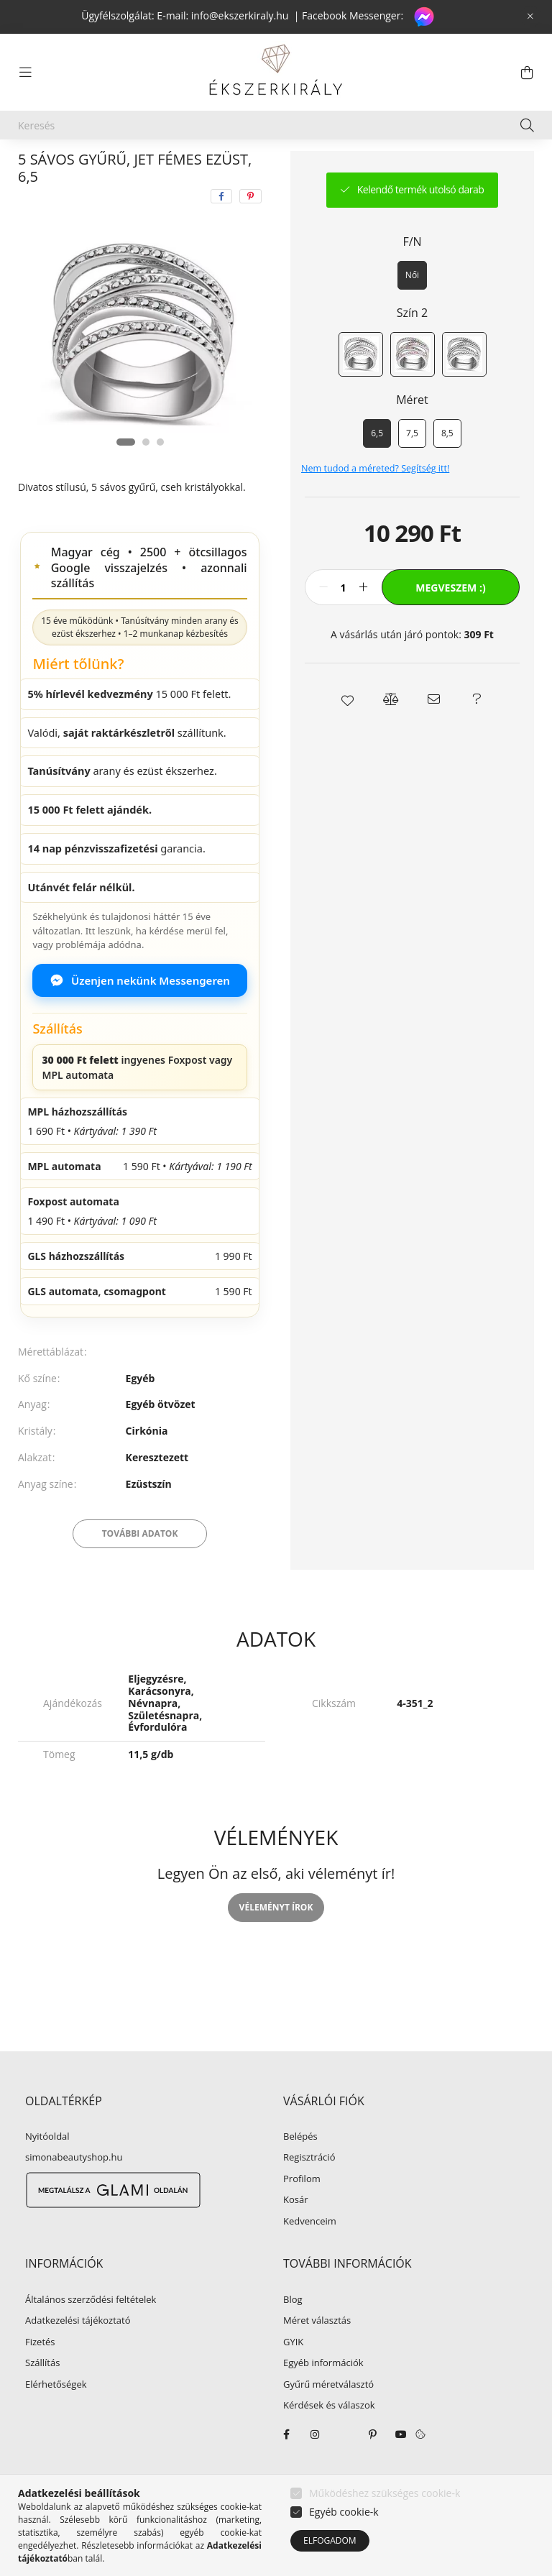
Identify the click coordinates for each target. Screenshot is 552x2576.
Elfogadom (329, 2540)
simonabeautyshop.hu (73, 2190)
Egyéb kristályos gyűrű (299, 167)
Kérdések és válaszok (329, 2439)
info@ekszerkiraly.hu (240, 15)
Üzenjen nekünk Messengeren (140, 1014)
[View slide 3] (160, 475)
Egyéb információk (323, 2397)
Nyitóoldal (47, 2170)
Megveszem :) (450, 621)
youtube (401, 2468)
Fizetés (40, 2376)
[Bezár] (530, 16)
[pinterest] (250, 230)
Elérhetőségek (56, 2418)
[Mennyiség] (343, 621)
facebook (286, 2468)
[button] (348, 733)
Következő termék (489, 167)
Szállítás (42, 2397)
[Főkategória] (41, 167)
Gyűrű (206, 167)
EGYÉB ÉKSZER (130, 167)
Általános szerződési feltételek (90, 2334)
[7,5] (412, 467)
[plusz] (363, 621)
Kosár (295, 2234)
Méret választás (317, 2354)
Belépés (300, 2170)
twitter (343, 2468)
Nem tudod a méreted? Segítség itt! (375, 502)
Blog (293, 2334)
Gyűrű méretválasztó (328, 2418)
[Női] (412, 309)
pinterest (372, 2468)
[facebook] (221, 230)
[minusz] (323, 621)
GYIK (293, 2376)
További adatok (140, 1567)
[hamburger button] (25, 72)
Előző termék (405, 167)
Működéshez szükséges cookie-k (384, 2493)
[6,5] (377, 467)
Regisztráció (309, 2191)
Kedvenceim (309, 2255)
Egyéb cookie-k (344, 2511)
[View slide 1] (125, 475)
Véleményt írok (276, 1941)
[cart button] (526, 72)
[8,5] (447, 467)
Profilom (302, 2213)
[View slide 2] (146, 475)
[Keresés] (276, 125)
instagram (314, 2468)
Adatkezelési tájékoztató (78, 2354)
